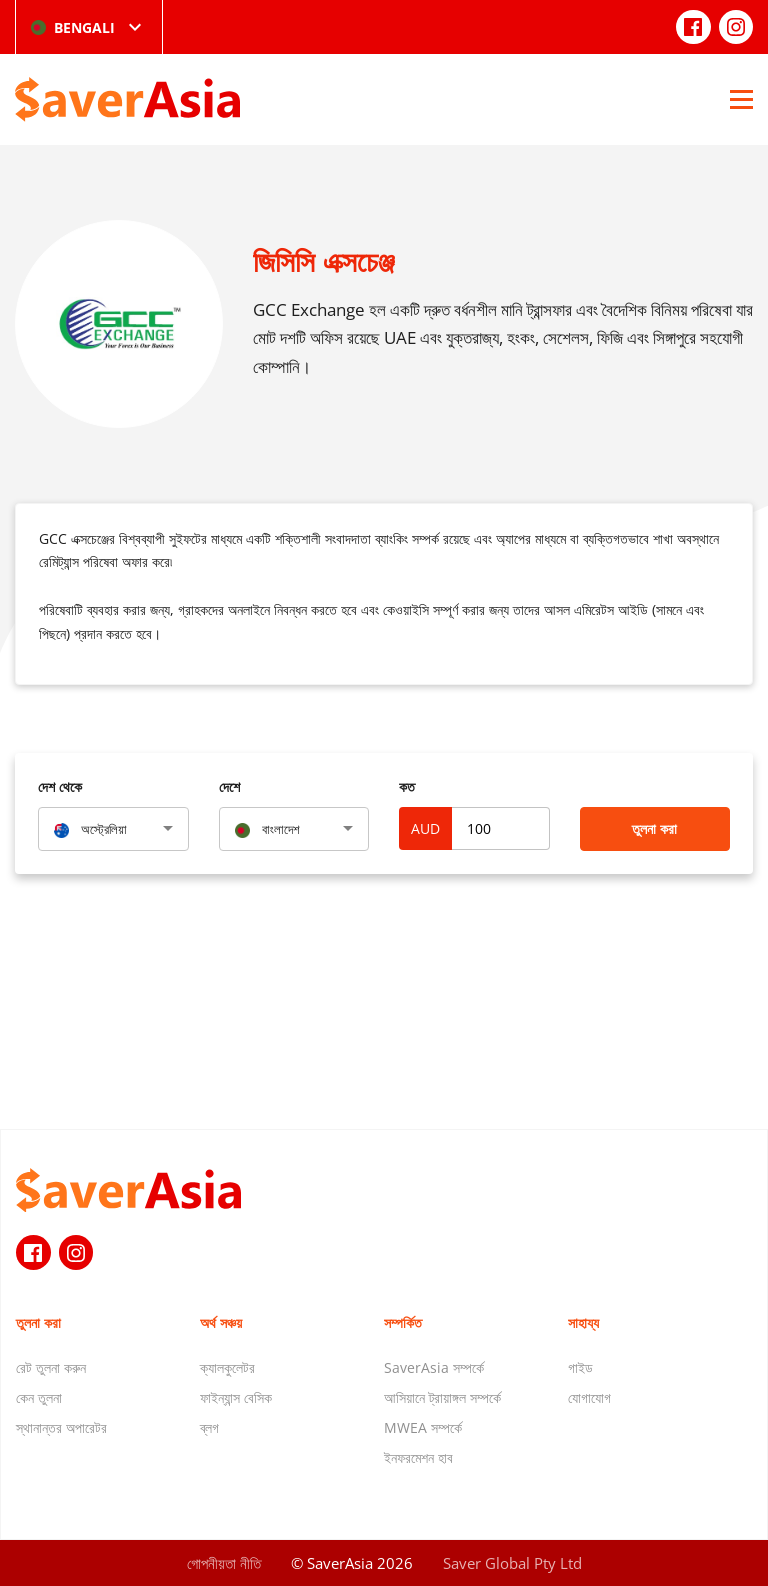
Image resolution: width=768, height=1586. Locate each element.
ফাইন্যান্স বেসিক (236, 1397)
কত (407, 786)
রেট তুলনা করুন (51, 1367)
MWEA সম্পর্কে (423, 1427)
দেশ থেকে (60, 786)
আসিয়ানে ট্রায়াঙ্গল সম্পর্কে (442, 1397)
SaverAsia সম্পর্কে (434, 1367)
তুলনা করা (654, 828)
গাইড (580, 1367)
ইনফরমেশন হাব (418, 1457)
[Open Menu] (741, 99)
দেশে (229, 786)
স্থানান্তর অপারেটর (61, 1427)
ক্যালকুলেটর (227, 1367)
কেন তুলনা (39, 1397)
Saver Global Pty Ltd (512, 1563)
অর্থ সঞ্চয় (221, 1322)
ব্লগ (209, 1427)
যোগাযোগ (589, 1397)
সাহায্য (583, 1322)
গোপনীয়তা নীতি (224, 1563)
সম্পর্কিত (403, 1322)
